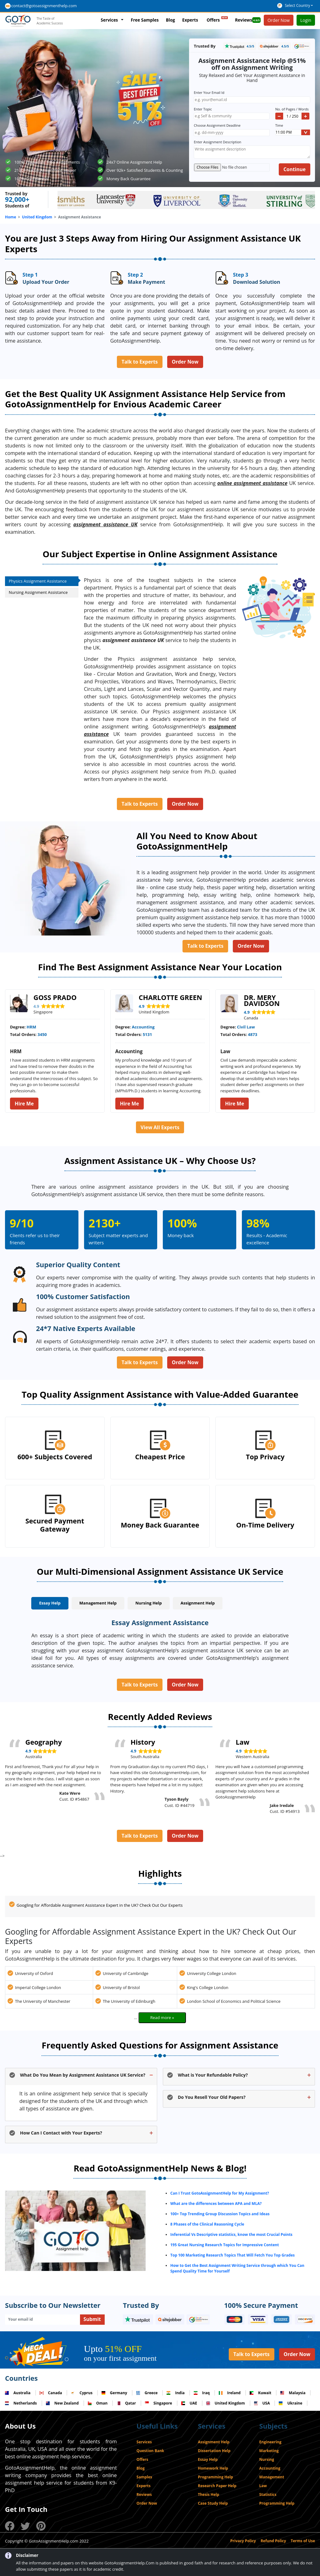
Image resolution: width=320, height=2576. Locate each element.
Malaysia (292, 2392)
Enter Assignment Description (217, 142)
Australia (18, 2392)
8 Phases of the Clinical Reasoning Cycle (207, 2224)
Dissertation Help (214, 2450)
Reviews (248, 20)
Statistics (268, 2494)
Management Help (98, 1603)
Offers (217, 19)
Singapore (158, 2403)
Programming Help (215, 2477)
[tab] (49, 1604)
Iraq (202, 2392)
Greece (147, 2392)
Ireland (230, 2392)
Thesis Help (208, 2494)
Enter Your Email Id (210, 92)
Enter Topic (203, 109)
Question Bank (150, 2450)
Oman (98, 2403)
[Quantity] (292, 116)
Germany (114, 2392)
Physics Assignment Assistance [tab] (43, 581)
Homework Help (213, 2468)
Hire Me (24, 1103)
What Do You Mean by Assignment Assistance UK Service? (83, 2075)
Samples (144, 2477)
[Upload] (232, 167)
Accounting (269, 2468)
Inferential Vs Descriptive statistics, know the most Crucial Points (231, 2234)
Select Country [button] (297, 5)
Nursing (266, 2459)
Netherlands (21, 2403)
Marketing (269, 2450)
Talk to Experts (140, 361)
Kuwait (260, 2392)
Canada (51, 2392)
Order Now (185, 361)
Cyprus (81, 2392)
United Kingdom (37, 217)
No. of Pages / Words (292, 109)
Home (10, 217)
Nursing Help (148, 1603)
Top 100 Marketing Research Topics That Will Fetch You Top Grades (232, 2255)
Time (279, 125)
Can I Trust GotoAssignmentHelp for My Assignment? (219, 2193)
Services (109, 20)
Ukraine (290, 2403)
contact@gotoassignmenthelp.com (44, 5)
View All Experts (160, 1127)
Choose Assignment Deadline (218, 125)
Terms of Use (303, 2540)
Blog (170, 20)
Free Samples (144, 20)
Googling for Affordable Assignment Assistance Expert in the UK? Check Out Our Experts (99, 1905)
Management (271, 2477)
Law (263, 2485)
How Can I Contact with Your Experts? (61, 2133)
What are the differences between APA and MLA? (216, 2203)
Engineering (270, 2442)
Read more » (162, 2017)
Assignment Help (198, 1603)
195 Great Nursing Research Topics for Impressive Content (224, 2244)
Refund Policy (273, 2540)
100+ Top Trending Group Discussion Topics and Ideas (219, 2213)
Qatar (126, 2403)
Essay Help (50, 1603)
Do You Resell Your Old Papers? (212, 2097)
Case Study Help (213, 2503)
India (175, 2392)
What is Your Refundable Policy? (213, 2075)
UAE (189, 2403)
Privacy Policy (243, 2540)
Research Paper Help (217, 2485)
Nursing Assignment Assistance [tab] (39, 592)
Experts (190, 20)
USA (262, 2403)
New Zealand (62, 2403)
